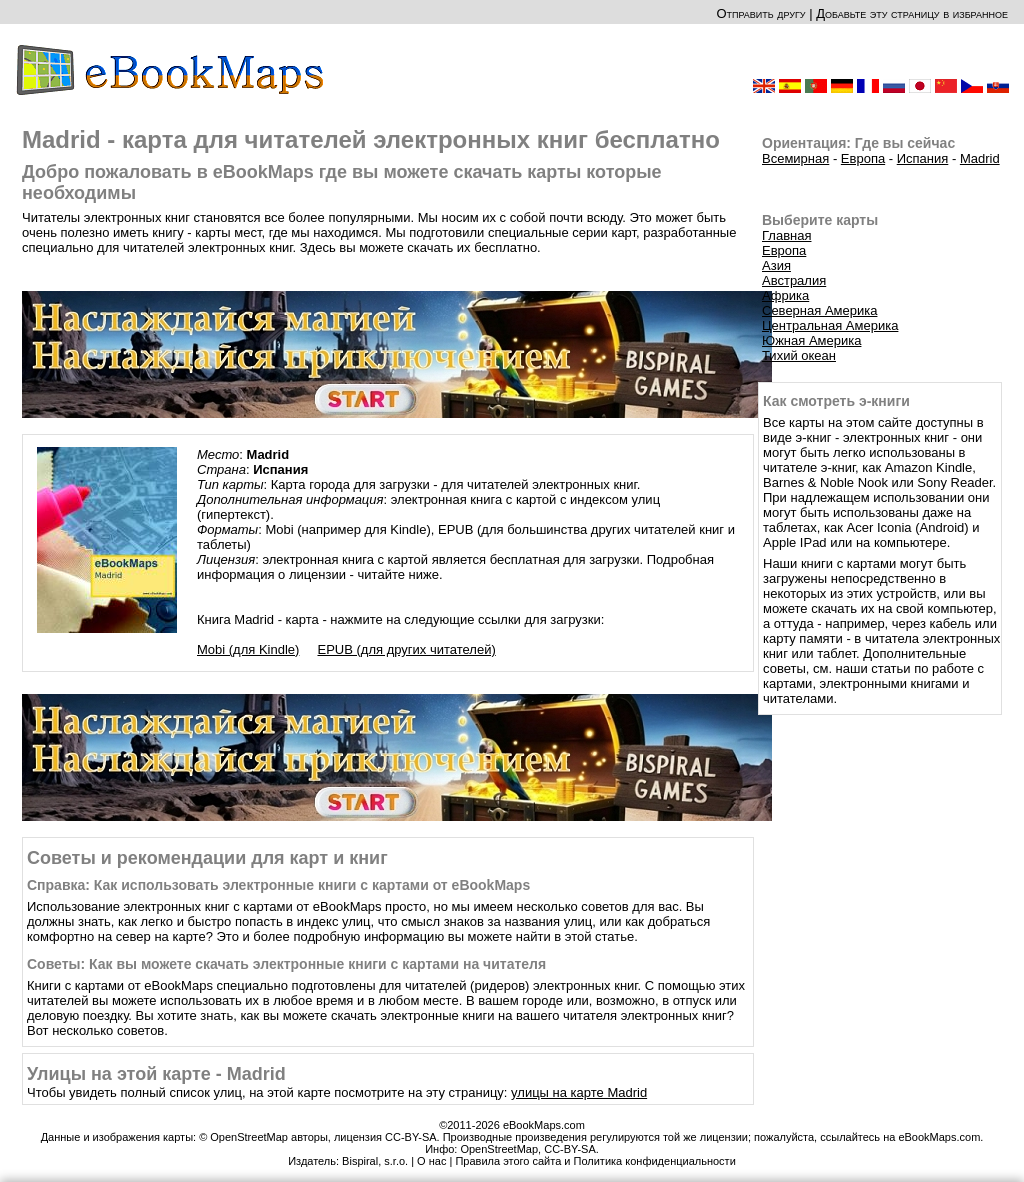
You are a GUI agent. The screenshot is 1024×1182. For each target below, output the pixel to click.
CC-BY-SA (570, 1149)
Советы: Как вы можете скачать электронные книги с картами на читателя (286, 964)
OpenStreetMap (499, 1149)
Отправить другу (760, 13)
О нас (431, 1161)
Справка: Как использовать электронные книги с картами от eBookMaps (278, 885)
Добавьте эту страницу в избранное (912, 13)
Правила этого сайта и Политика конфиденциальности (595, 1161)
